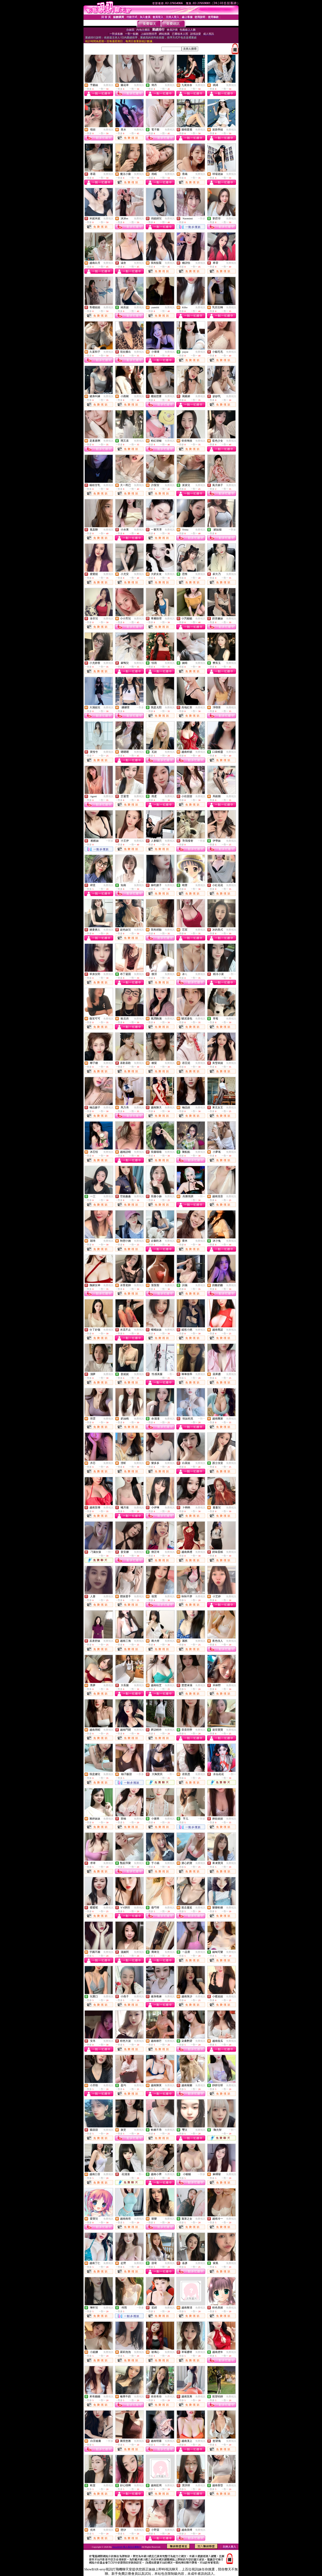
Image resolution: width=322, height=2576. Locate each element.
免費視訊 (108, 85)
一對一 (232, 974)
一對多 (201, 218)
